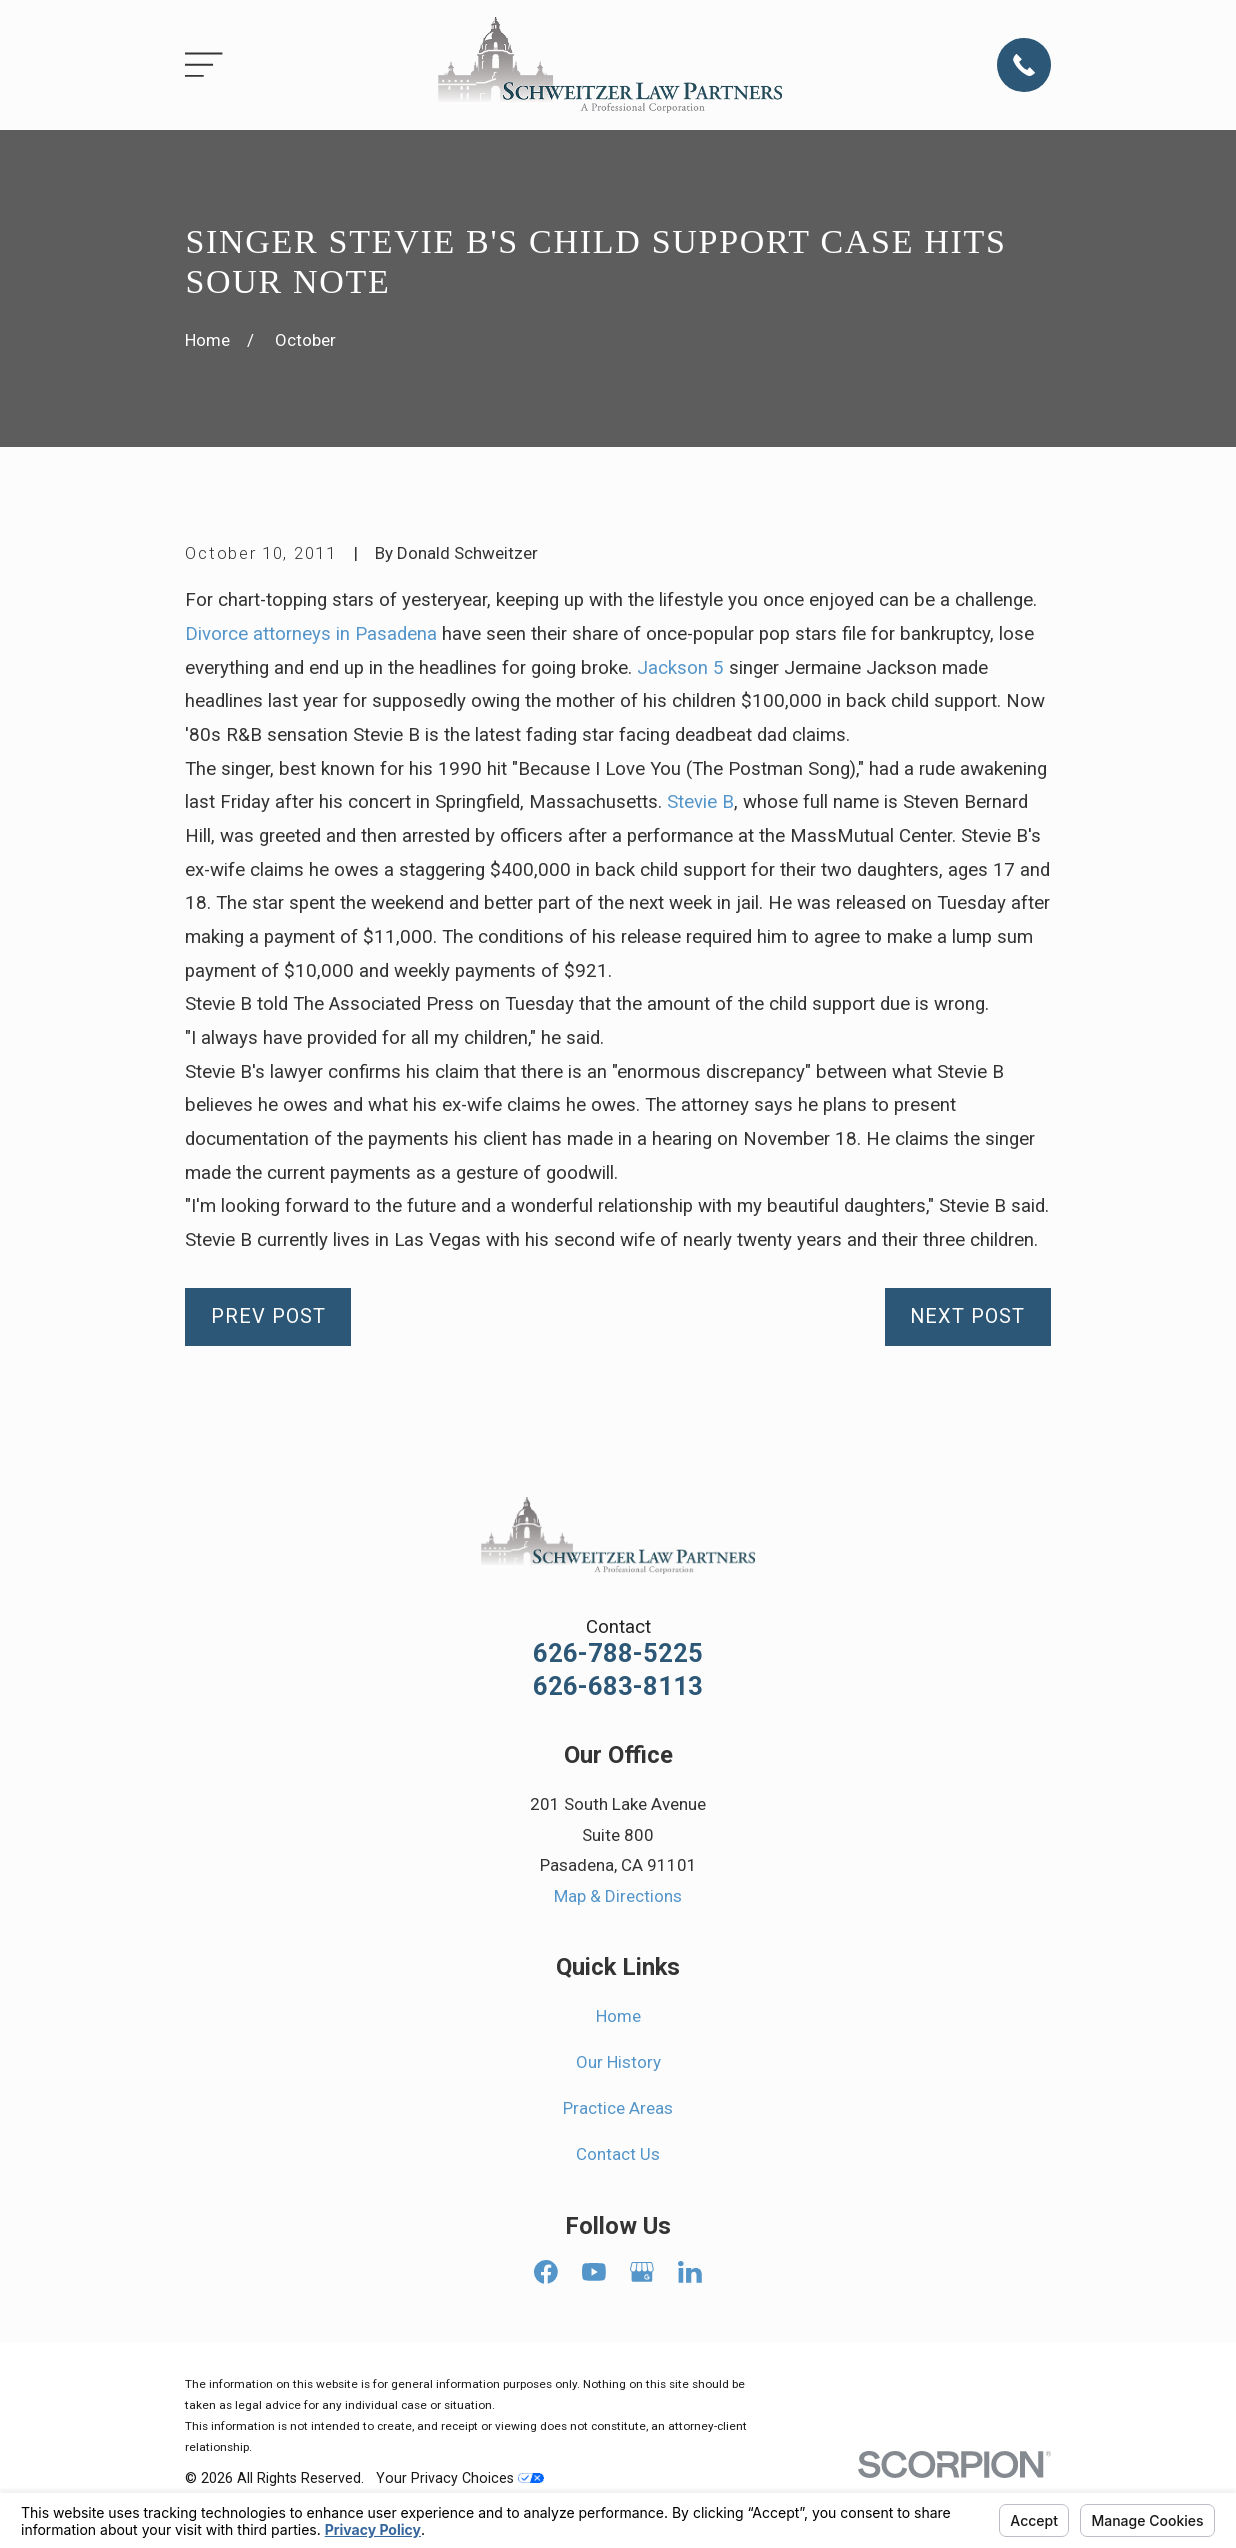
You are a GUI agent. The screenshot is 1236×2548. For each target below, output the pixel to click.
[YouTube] (594, 2272)
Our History (618, 2062)
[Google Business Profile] (642, 2272)
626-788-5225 (618, 1654)
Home (618, 2016)
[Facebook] (546, 2272)
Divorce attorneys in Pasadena (311, 634)
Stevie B (700, 802)
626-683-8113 (618, 1687)
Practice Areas (618, 2108)
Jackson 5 (680, 668)
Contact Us (618, 2154)
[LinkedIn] (690, 2272)
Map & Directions (618, 1896)
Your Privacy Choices (460, 2478)
